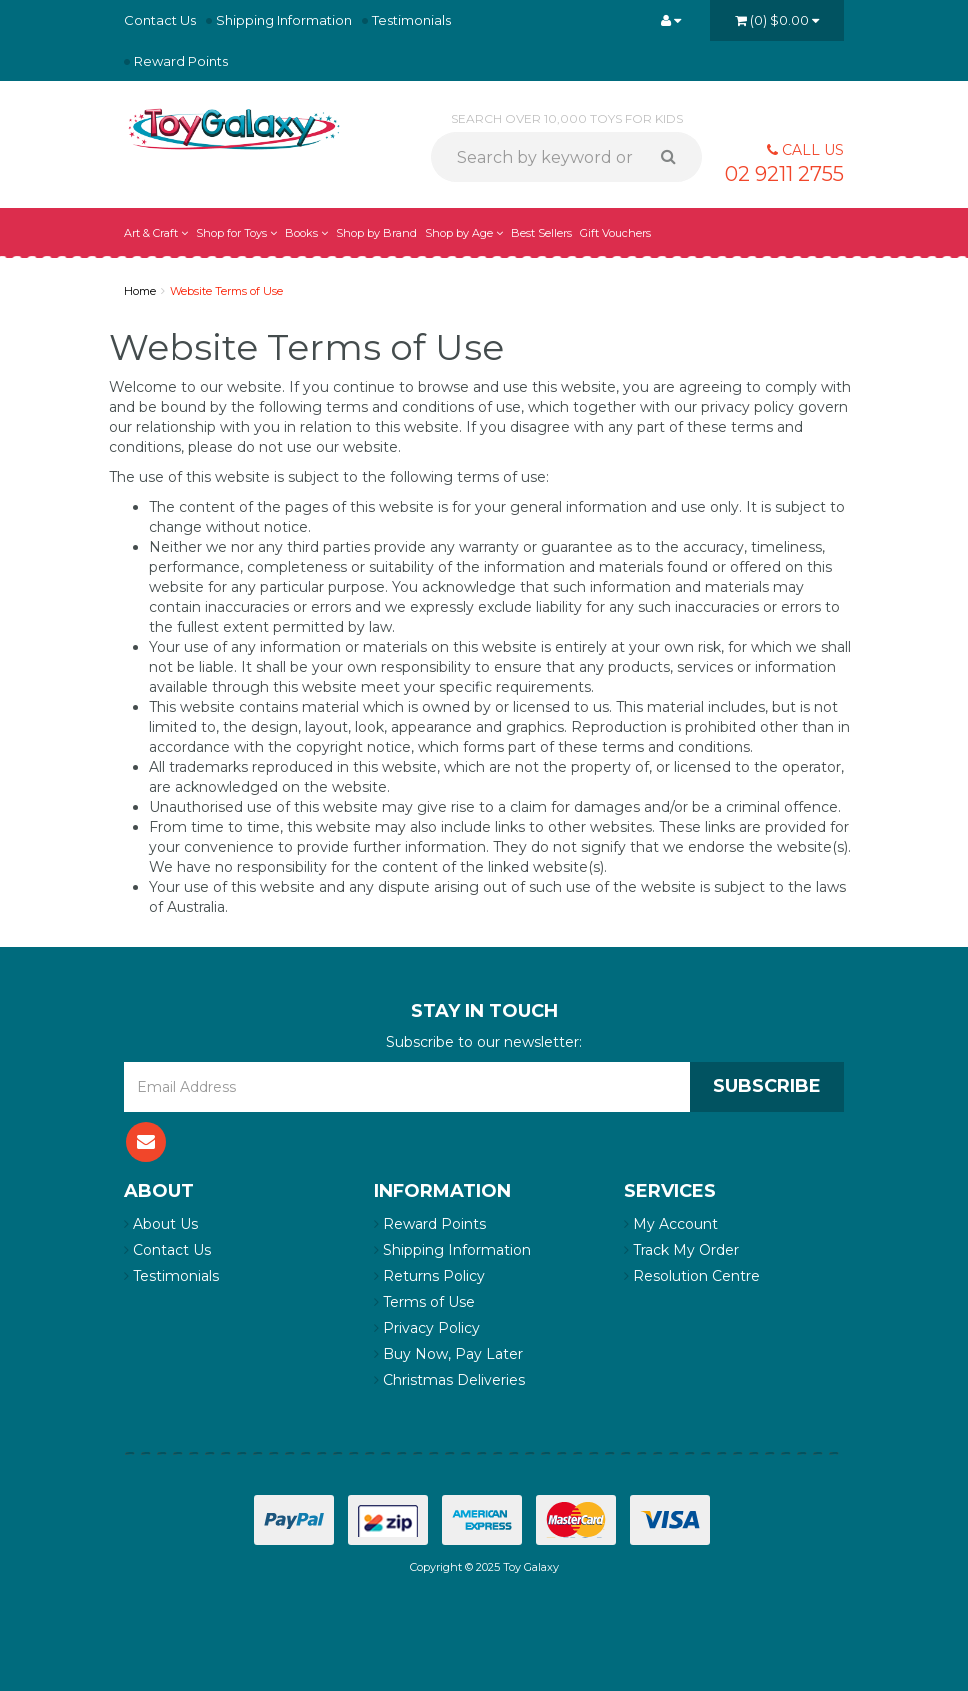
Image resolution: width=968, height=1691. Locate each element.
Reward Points (181, 61)
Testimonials (411, 20)
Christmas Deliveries (449, 1380)
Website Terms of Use (226, 291)
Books (306, 233)
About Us (161, 1224)
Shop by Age (464, 233)
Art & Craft (156, 233)
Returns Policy (429, 1276)
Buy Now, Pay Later (448, 1354)
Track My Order (681, 1250)
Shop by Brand (376, 233)
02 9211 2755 (784, 174)
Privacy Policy (427, 1328)
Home (140, 291)
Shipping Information (284, 20)
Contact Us (160, 20)
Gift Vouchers (615, 233)
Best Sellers (541, 233)
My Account (671, 1224)
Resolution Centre (692, 1276)
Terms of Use (424, 1302)
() (777, 20)
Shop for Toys (236, 233)
